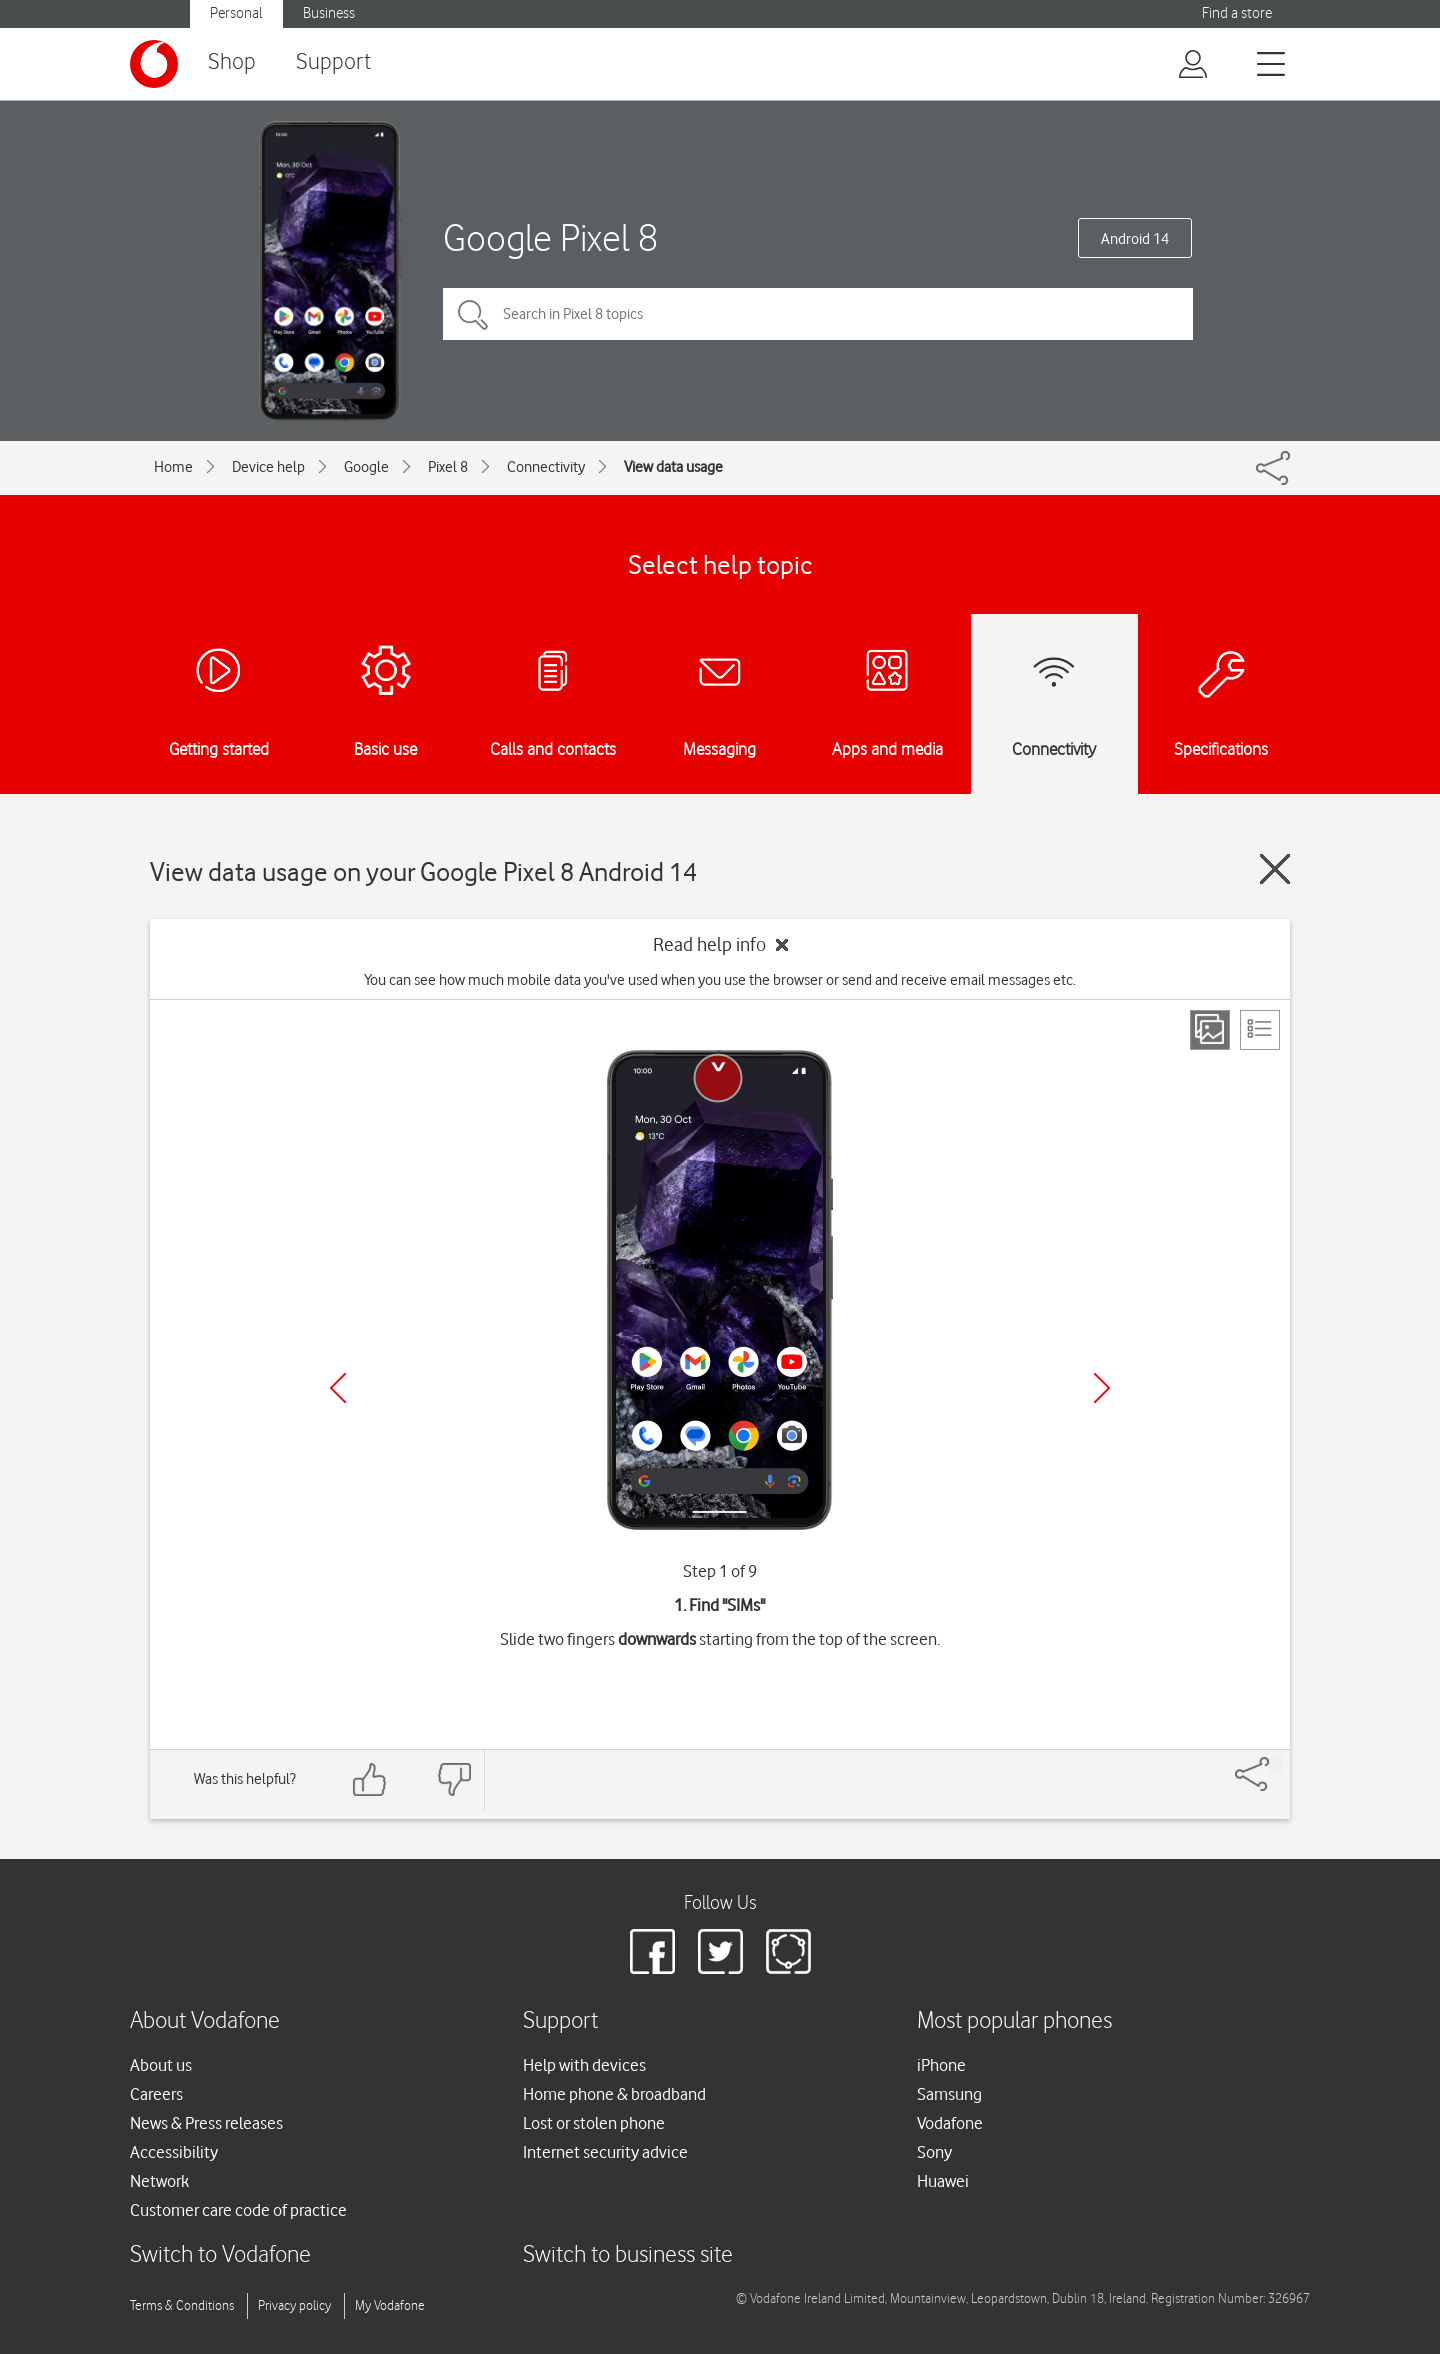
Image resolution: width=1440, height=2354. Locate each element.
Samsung (949, 2094)
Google (366, 467)
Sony (934, 2152)
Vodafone (950, 2123)
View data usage (673, 467)
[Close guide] (1275, 869)
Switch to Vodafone (220, 2255)
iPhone (941, 2065)
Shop (232, 62)
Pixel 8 (448, 467)
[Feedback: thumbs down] (454, 1779)
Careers (156, 2094)
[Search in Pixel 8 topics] (818, 314)
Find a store (1237, 13)
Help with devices (584, 2065)
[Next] (1102, 1388)
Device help (268, 467)
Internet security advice (605, 2152)
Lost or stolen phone (594, 2123)
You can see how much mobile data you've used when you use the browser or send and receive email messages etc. (720, 980)
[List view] (1260, 1030)
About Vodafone (205, 2021)
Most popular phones (1014, 2021)
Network (159, 2181)
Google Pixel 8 (550, 237)
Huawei (943, 2181)
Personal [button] (236, 13)
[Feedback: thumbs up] (370, 1779)
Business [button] (329, 13)
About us (161, 2065)
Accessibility (174, 2152)
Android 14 (1135, 239)
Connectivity (546, 467)
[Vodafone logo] (154, 64)
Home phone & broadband (614, 2094)
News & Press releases (206, 2123)
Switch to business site (628, 2255)
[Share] (1276, 1764)
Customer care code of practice (238, 2210)
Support (333, 62)
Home (173, 467)
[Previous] (338, 1388)
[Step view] (1210, 1030)
